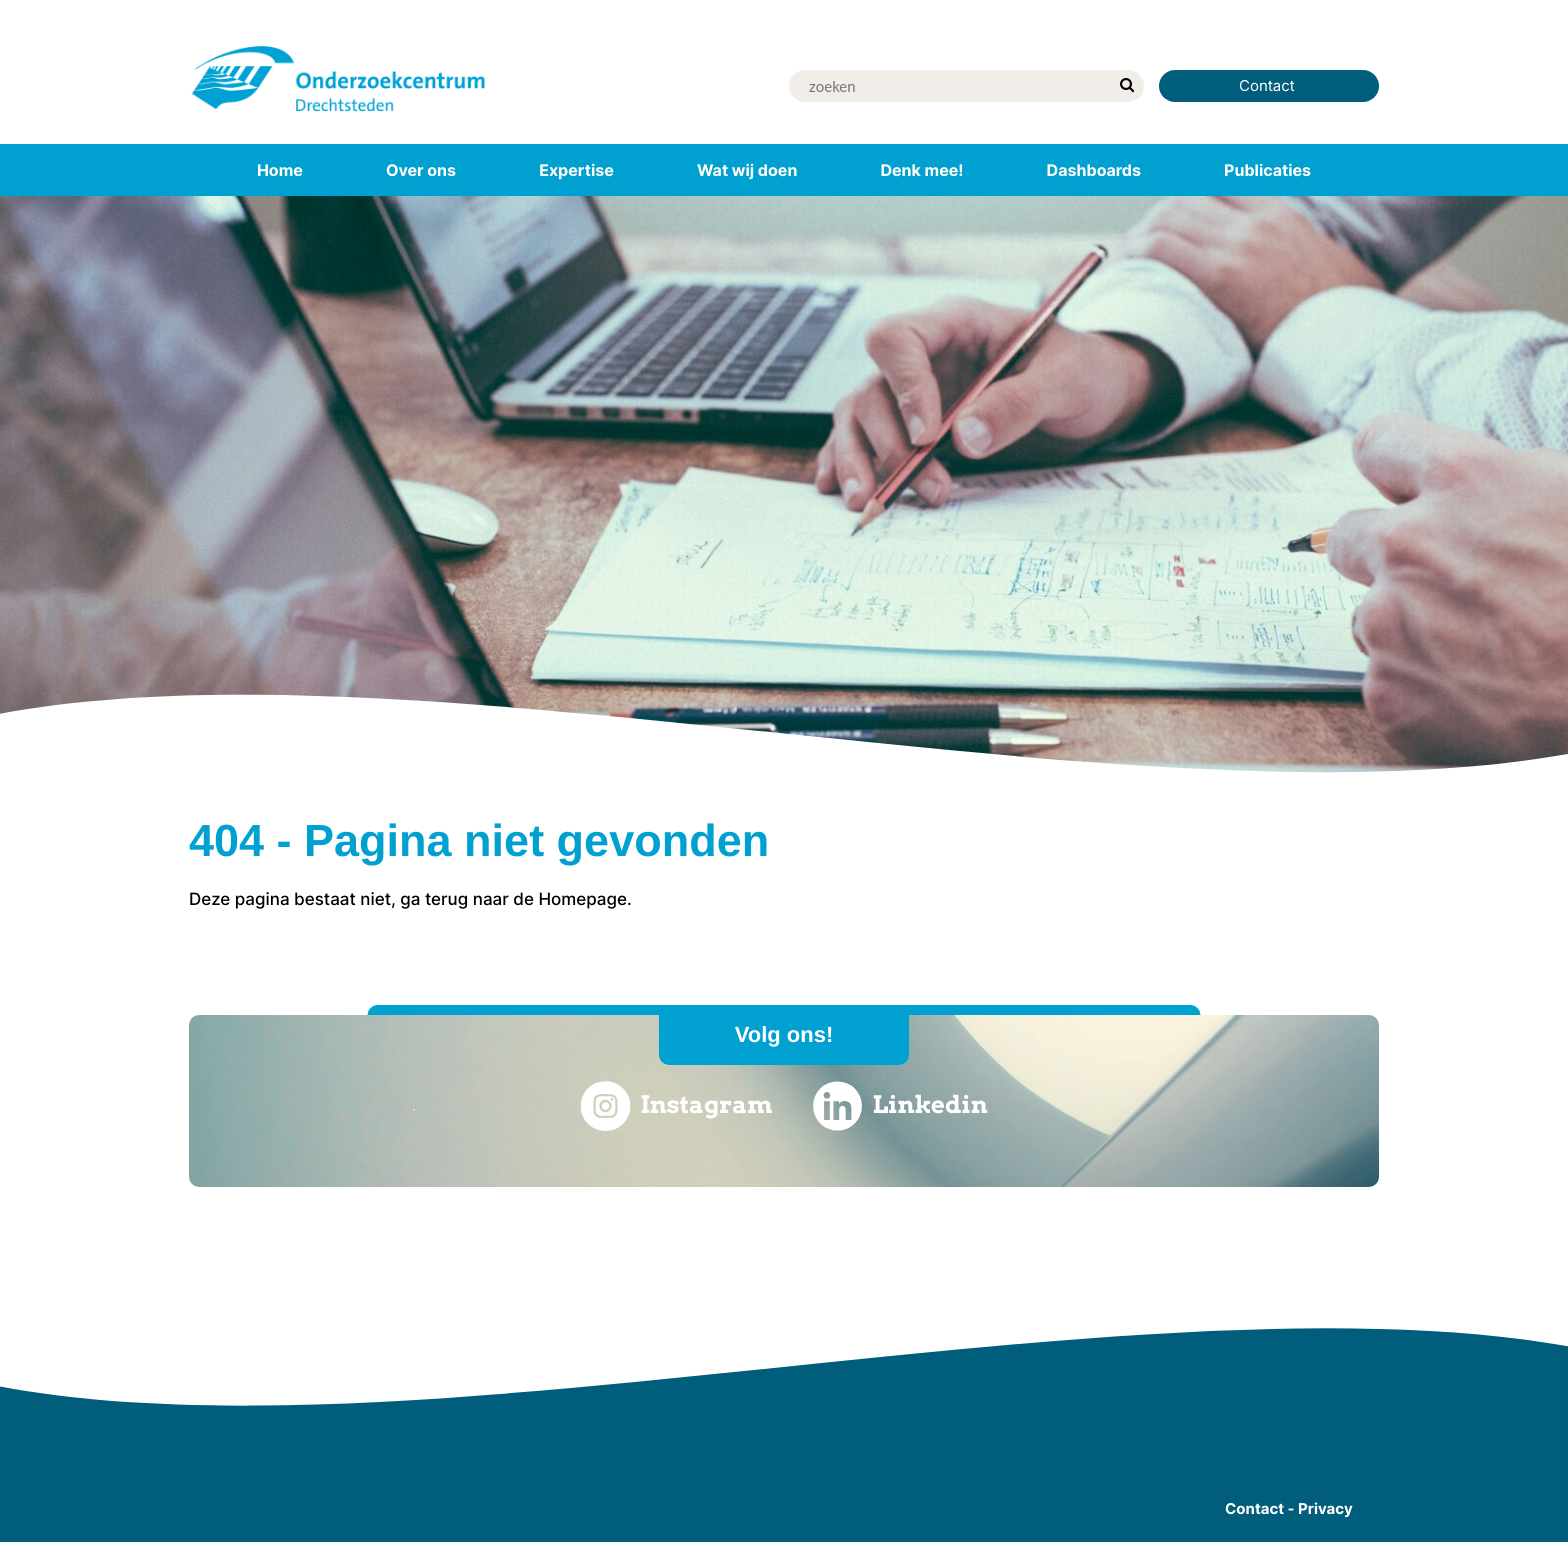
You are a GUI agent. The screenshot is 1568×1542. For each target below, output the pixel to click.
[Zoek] (949, 86)
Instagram (676, 1106)
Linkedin (900, 1106)
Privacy (1325, 1508)
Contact (1269, 85)
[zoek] (1126, 86)
